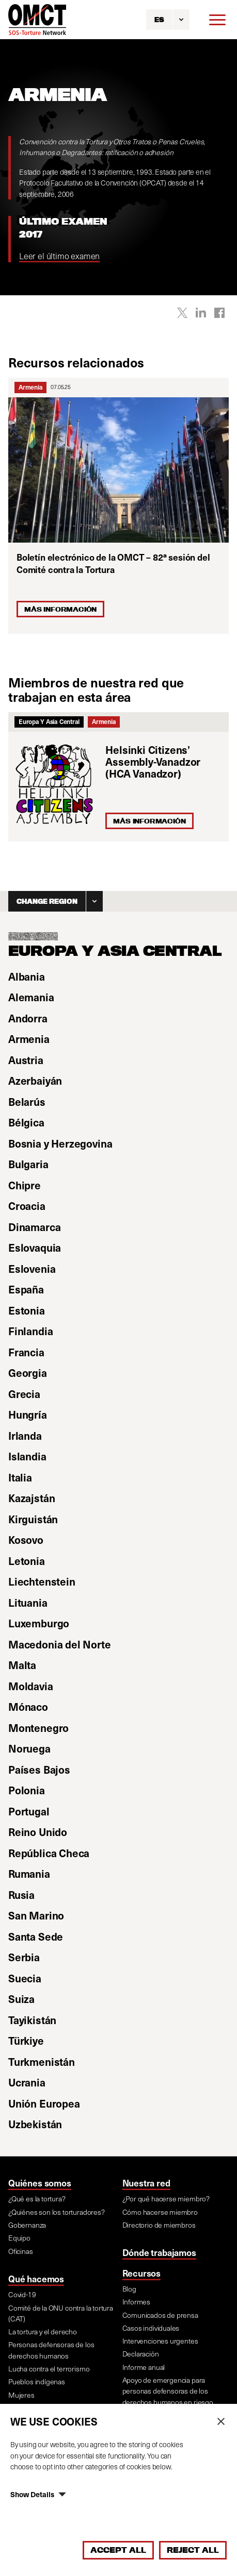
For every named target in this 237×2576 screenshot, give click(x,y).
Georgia (27, 1372)
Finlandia (30, 1331)
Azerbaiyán (35, 1080)
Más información (149, 821)
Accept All (118, 2550)
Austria (25, 1060)
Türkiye (26, 2040)
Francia (26, 1352)
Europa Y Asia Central (49, 721)
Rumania (29, 1873)
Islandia (27, 1456)
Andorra (28, 1018)
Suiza (21, 1999)
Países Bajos (39, 1769)
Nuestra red (146, 2183)
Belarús (26, 1101)
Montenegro (38, 1728)
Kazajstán (31, 1498)
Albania (26, 976)
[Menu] (217, 19)
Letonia (26, 1561)
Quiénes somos (39, 2183)
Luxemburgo (38, 1623)
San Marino (36, 1915)
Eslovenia (31, 1268)
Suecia (24, 1978)
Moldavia (30, 1686)
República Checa (48, 1853)
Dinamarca (34, 1227)
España (26, 1289)
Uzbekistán (35, 2124)
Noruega (29, 1748)
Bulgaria (28, 1164)
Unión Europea (44, 2103)
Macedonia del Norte (59, 1644)
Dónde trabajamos (159, 2252)
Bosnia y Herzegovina (60, 1143)
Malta (22, 1665)
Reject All (193, 2550)
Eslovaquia (34, 1247)
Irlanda (25, 1435)
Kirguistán (33, 1519)
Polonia (26, 1790)
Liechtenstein (41, 1581)
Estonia (26, 1310)
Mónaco (28, 1706)
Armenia (30, 387)
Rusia (21, 1894)
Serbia (24, 1957)
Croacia (26, 1206)
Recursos (141, 2273)
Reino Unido (37, 1832)
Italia (20, 1477)
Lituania (28, 1602)
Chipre (24, 1185)
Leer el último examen (59, 255)
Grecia (24, 1394)
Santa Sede (35, 1936)
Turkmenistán (41, 2061)
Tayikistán (32, 2020)
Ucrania (26, 2082)
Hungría (27, 1414)
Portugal (29, 1811)
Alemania (31, 997)
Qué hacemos (36, 2278)
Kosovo (25, 1539)
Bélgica (26, 1122)
